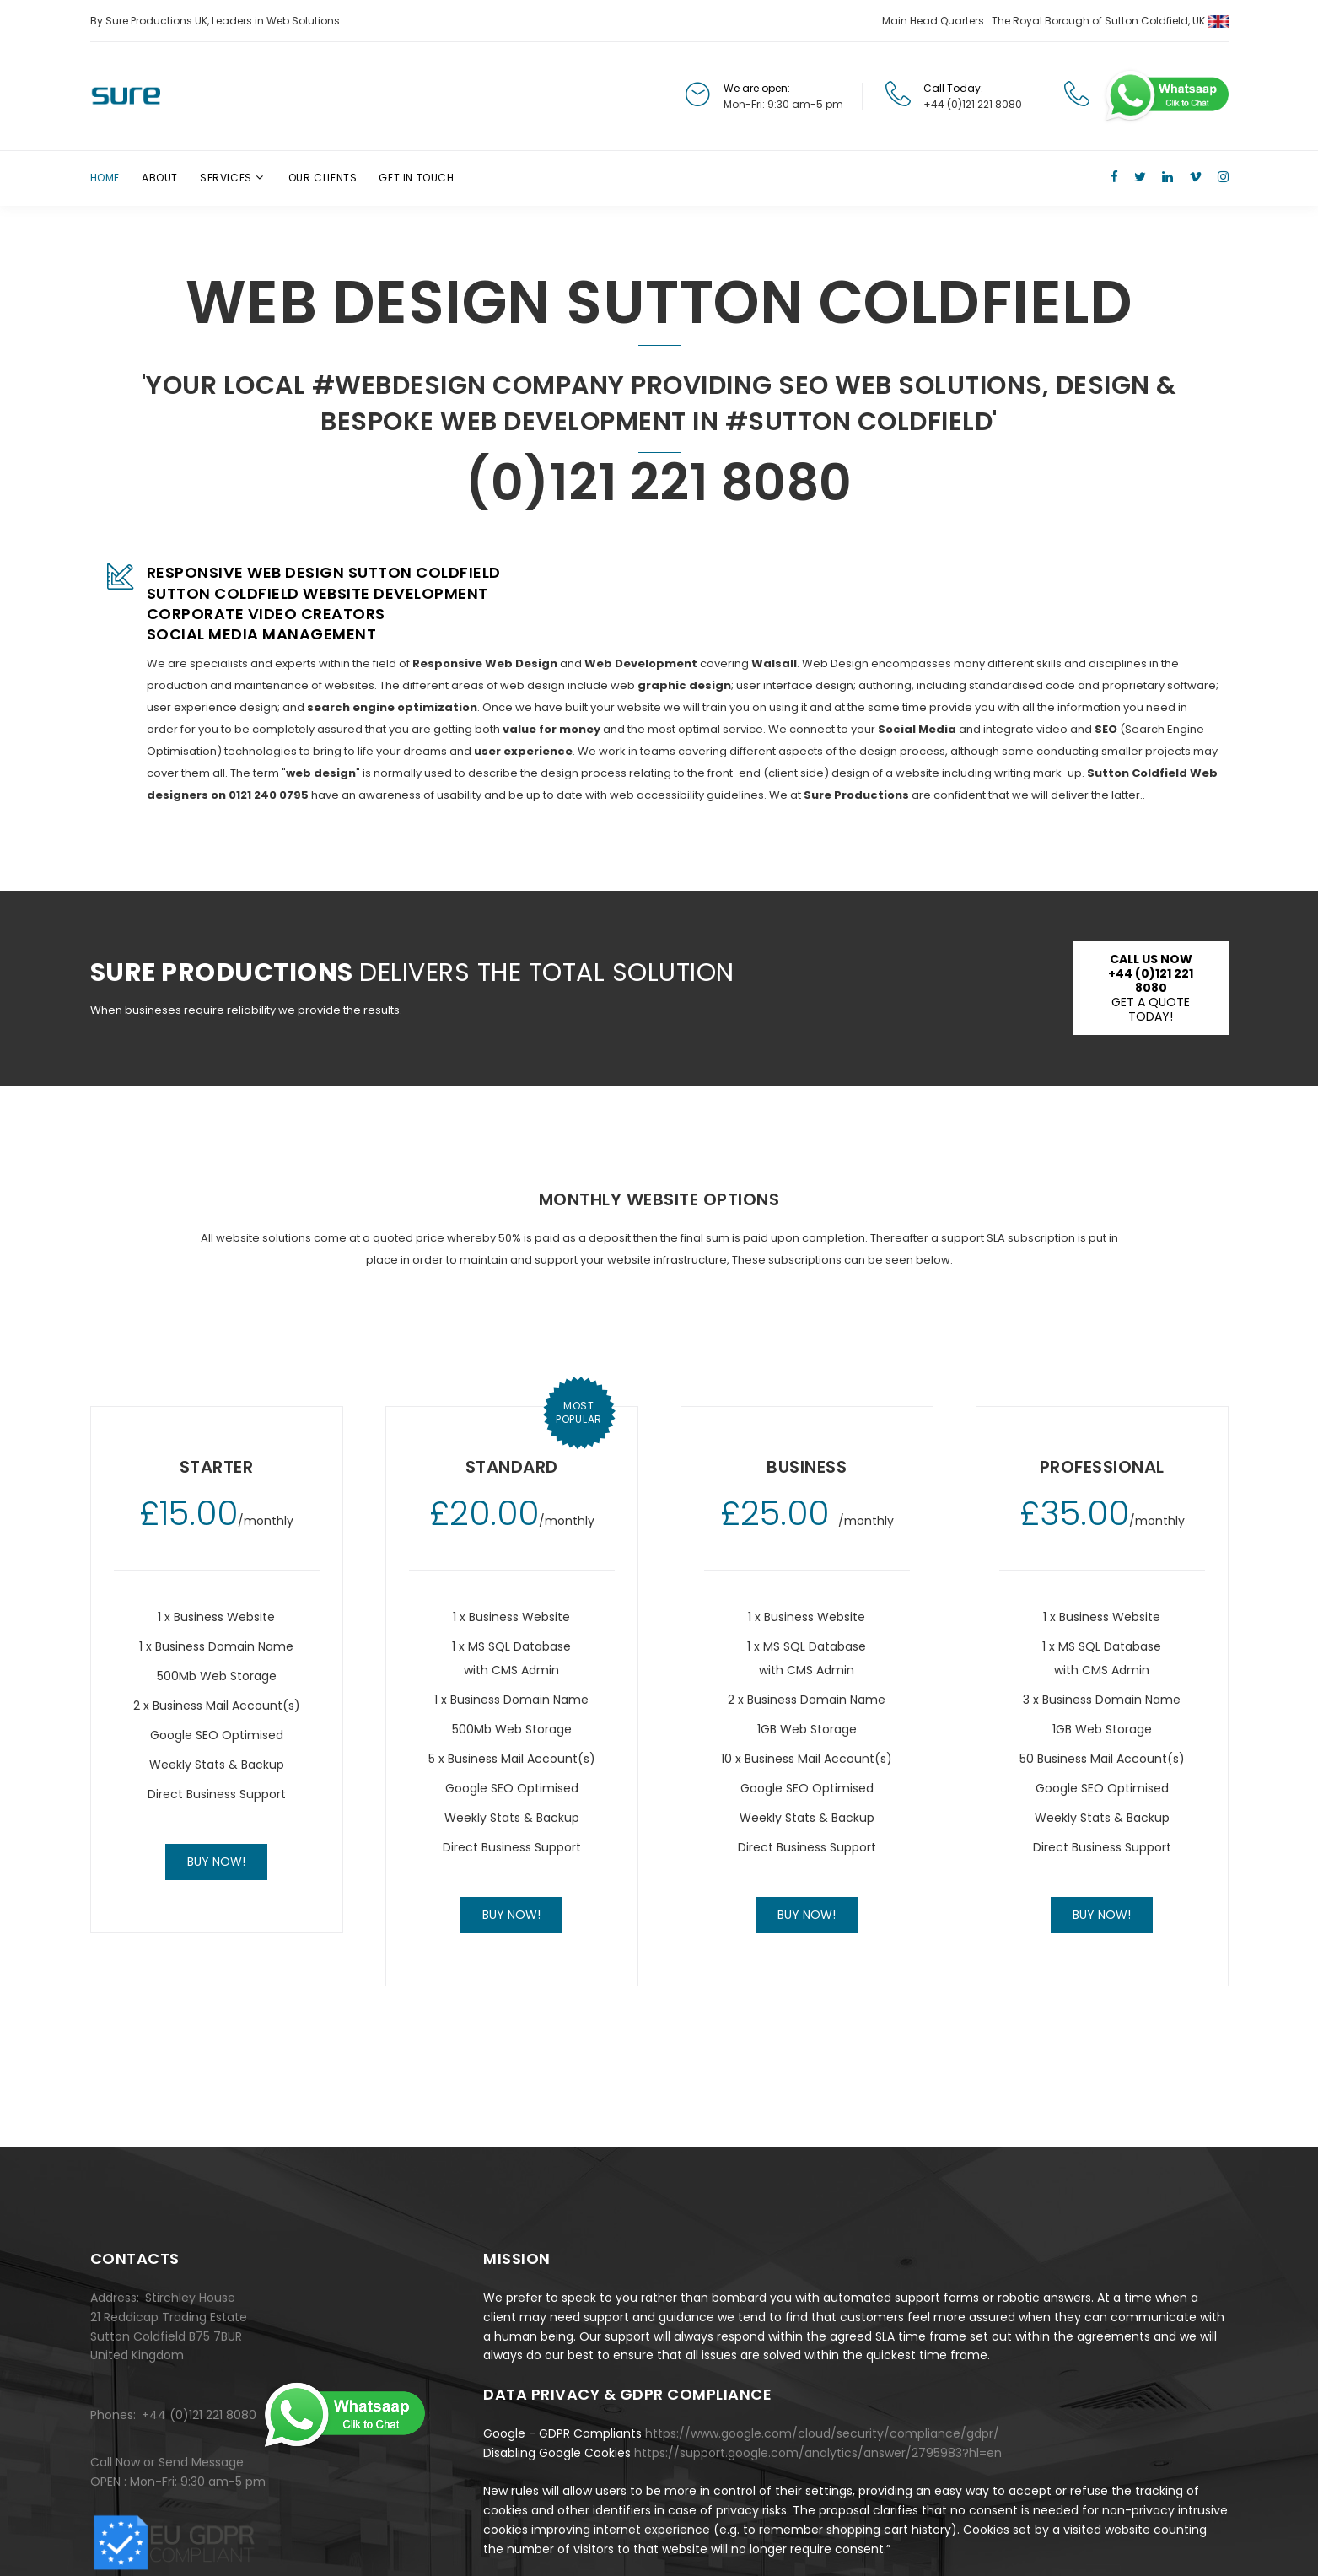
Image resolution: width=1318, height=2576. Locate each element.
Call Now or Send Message (167, 2462)
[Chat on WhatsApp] (1165, 95)
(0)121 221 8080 (659, 482)
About (160, 177)
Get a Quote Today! (1150, 988)
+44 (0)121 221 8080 (972, 104)
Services (226, 177)
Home (105, 177)
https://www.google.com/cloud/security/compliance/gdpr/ (822, 2433)
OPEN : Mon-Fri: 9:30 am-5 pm (178, 2481)
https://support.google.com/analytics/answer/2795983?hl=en (818, 2452)
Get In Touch (416, 177)
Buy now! (216, 1861)
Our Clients (323, 177)
